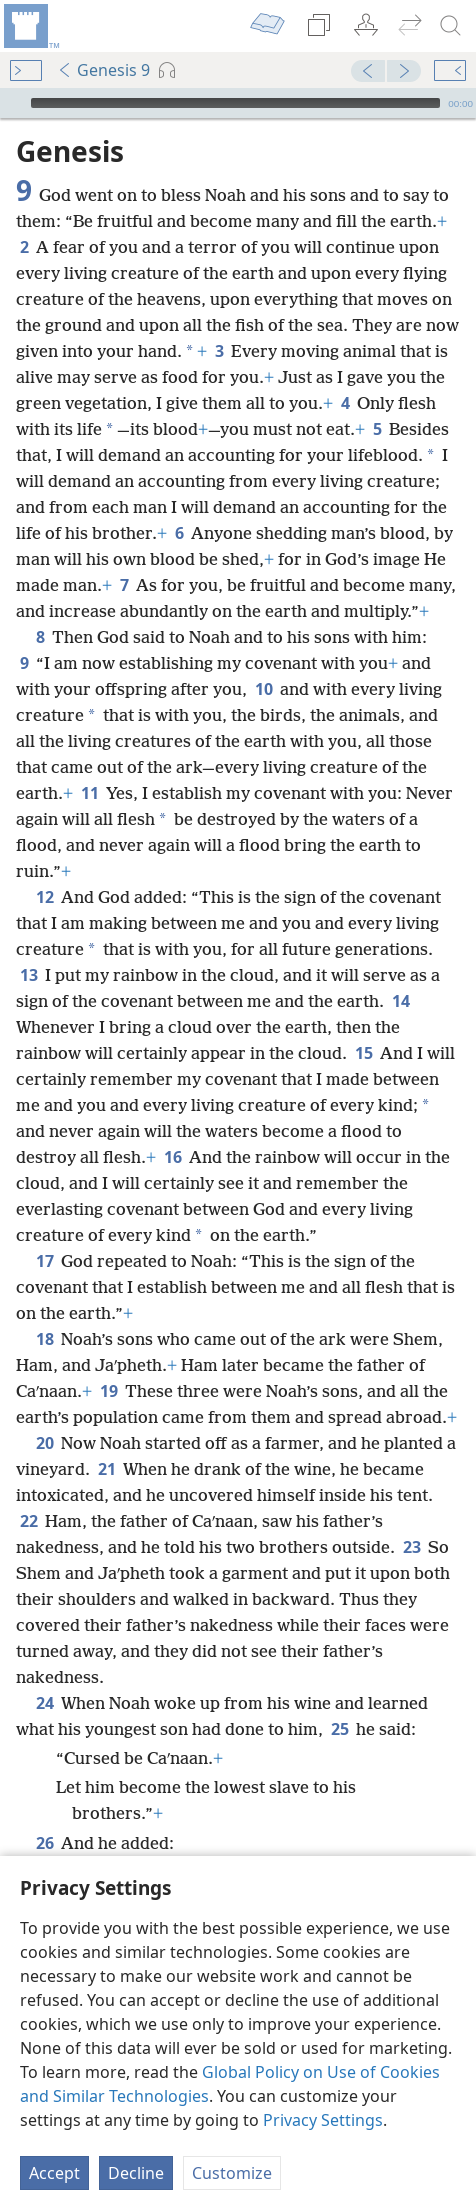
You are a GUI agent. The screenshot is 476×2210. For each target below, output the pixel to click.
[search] (451, 26)
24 (44, 1703)
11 (89, 793)
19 (108, 1391)
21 (106, 1469)
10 (263, 689)
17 (44, 1261)
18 (44, 1339)
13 (28, 975)
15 (363, 1053)
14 (400, 1001)
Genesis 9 (103, 70)
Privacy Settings (323, 2120)
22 (28, 1521)
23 (411, 1547)
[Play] (13, 103)
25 (339, 1729)
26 (44, 1843)
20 (44, 1443)
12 (44, 897)
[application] (238, 103)
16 (172, 1157)
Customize (232, 2173)
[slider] (235, 103)
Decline (136, 2173)
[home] (30, 26)
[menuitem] (30, 26)
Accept (54, 2173)
